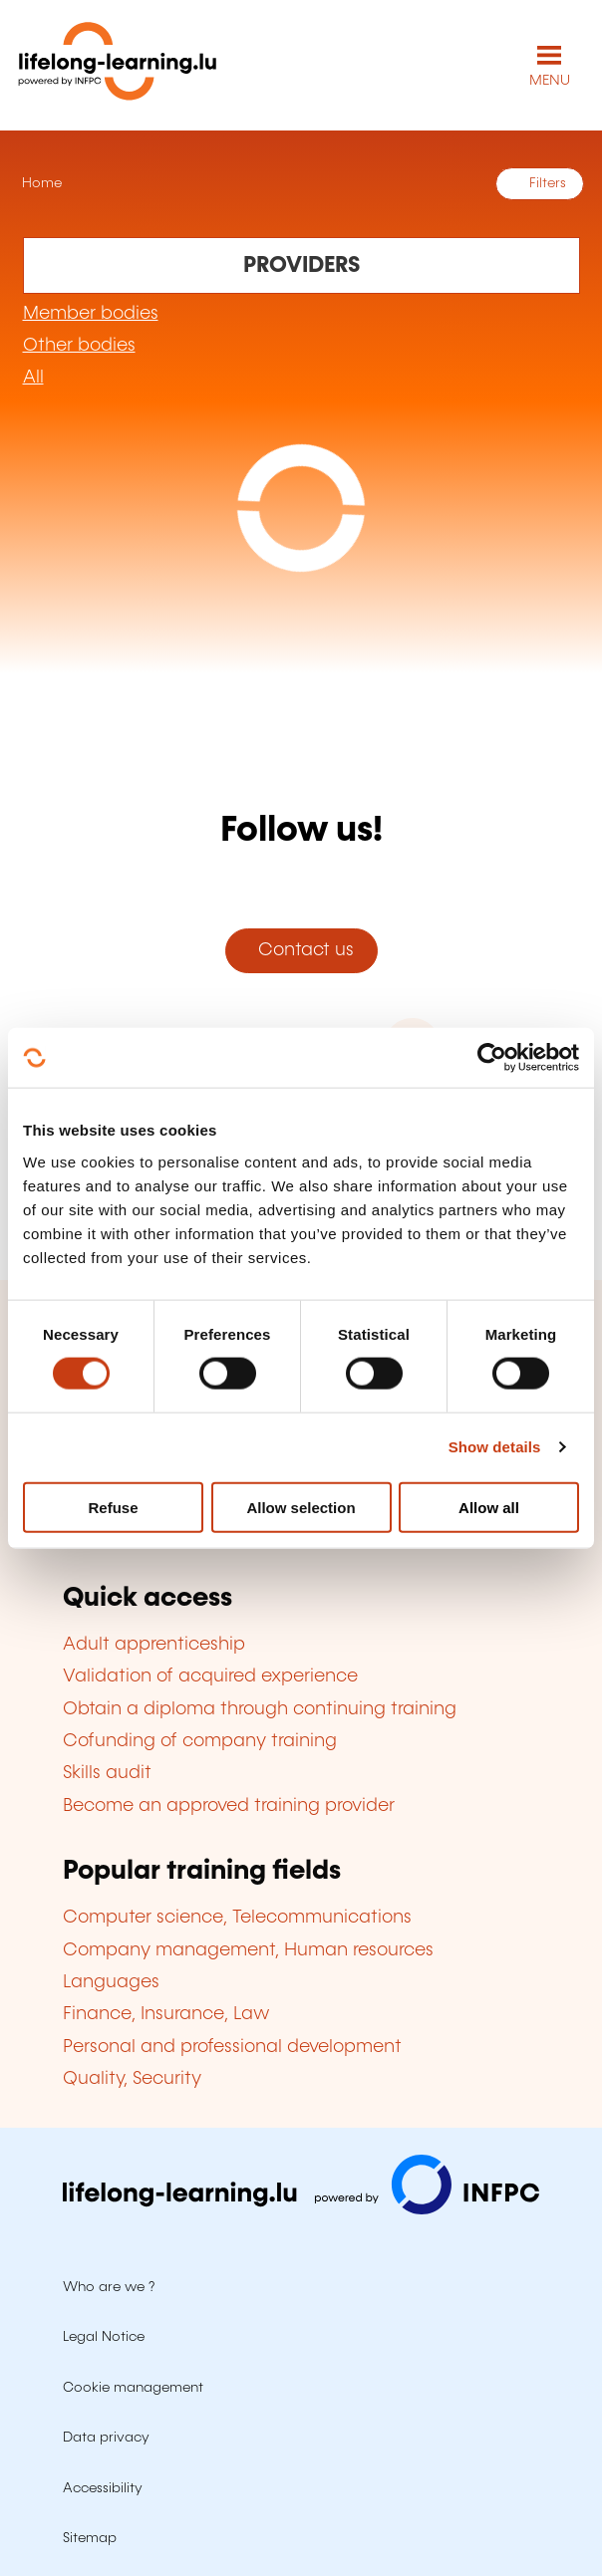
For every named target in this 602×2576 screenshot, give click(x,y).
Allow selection (300, 1506)
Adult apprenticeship (154, 1645)
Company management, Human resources (248, 1950)
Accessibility (103, 2488)
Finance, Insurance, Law (166, 2014)
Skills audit (107, 1773)
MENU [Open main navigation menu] (549, 81)
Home (40, 183)
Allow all (488, 1506)
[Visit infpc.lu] (301, 2209)
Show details (495, 1446)
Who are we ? (108, 2287)
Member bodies (90, 314)
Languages (111, 1982)
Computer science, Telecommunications (237, 1918)
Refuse (113, 1506)
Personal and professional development (232, 2047)
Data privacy (106, 2438)
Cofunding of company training (200, 1741)
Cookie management (133, 2388)
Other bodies (79, 346)
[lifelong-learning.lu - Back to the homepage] (117, 65)
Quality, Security (132, 2079)
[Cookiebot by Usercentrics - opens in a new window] (492, 1058)
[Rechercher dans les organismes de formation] (301, 265)
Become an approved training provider (229, 1806)
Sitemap (90, 2538)
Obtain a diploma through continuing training (259, 1709)
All (33, 377)
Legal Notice (104, 2337)
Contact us (301, 950)
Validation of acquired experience (210, 1676)
